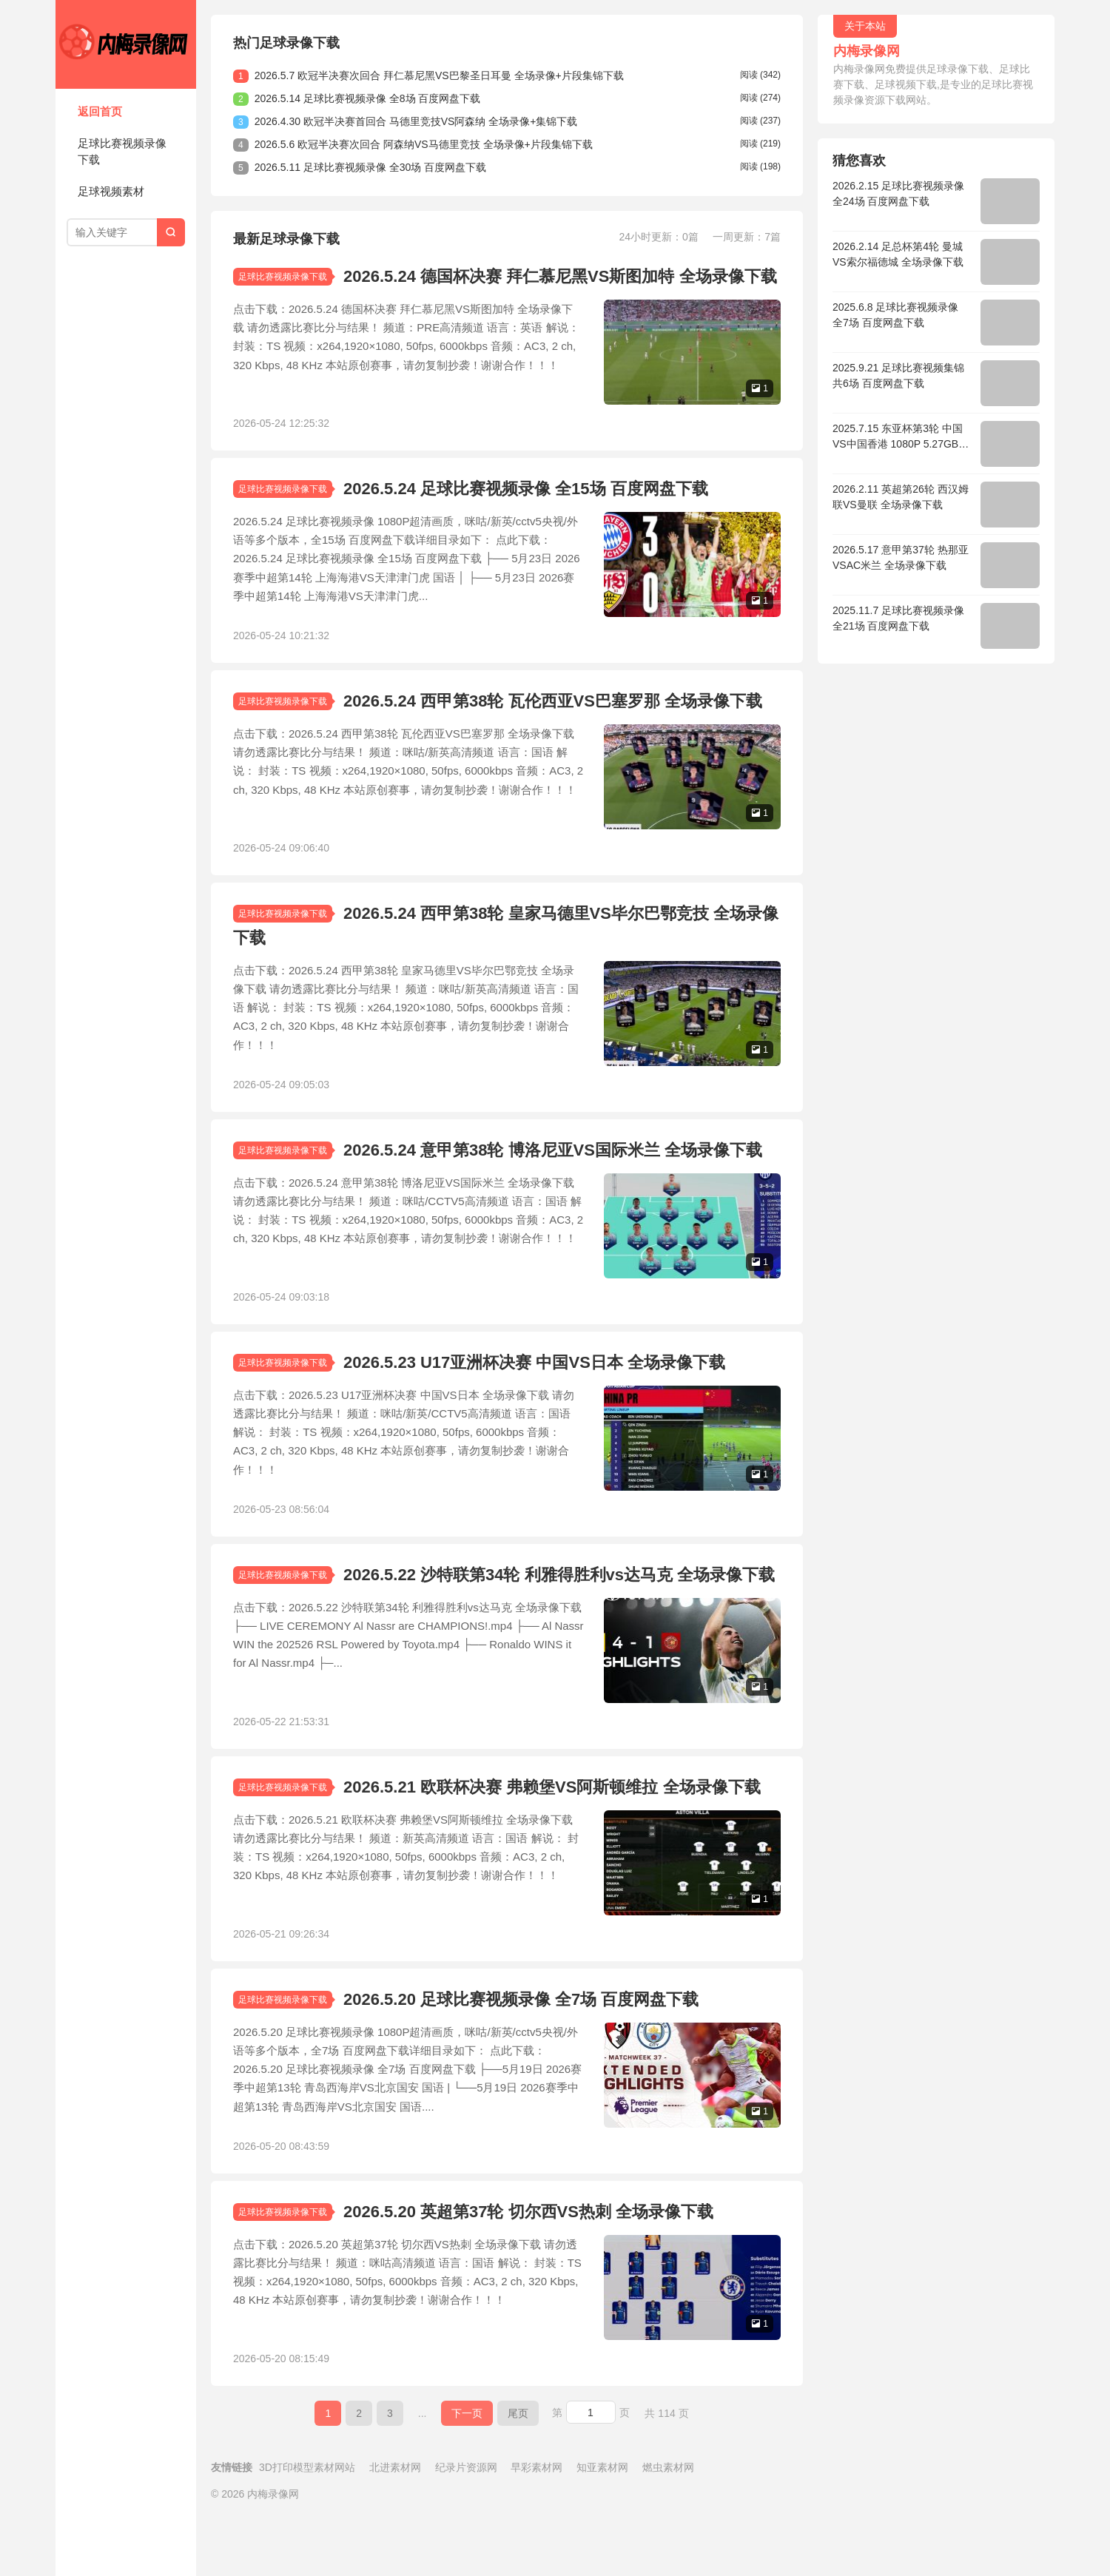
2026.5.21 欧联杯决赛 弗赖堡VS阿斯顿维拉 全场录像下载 (552, 1828)
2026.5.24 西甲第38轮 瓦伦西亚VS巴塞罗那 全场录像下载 (552, 713)
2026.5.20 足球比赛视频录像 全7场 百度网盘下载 (521, 2046)
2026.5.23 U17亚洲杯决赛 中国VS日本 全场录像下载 (534, 1392)
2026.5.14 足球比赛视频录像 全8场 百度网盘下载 (368, 98)
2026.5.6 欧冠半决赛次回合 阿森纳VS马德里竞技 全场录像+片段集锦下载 (424, 144)
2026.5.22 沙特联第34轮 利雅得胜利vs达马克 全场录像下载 (559, 1610)
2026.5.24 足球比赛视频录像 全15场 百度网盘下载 (525, 494)
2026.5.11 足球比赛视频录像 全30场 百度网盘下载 (371, 167)
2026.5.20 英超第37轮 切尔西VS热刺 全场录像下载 (528, 2265)
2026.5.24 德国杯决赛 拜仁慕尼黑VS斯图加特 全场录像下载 (560, 276)
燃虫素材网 (668, 2526)
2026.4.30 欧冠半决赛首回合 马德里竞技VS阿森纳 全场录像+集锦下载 (416, 121)
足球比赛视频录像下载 (122, 151)
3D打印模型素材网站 (307, 2526)
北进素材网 (395, 2526)
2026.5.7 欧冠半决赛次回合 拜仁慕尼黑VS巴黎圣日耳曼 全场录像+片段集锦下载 (439, 75)
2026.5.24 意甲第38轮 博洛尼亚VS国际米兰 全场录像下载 (552, 1173)
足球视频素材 (111, 191)
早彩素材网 (536, 2526)
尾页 (518, 2472)
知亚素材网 (602, 2526)
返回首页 (100, 111)
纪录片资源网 (466, 2526)
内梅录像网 (126, 44)
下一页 (466, 2472)
